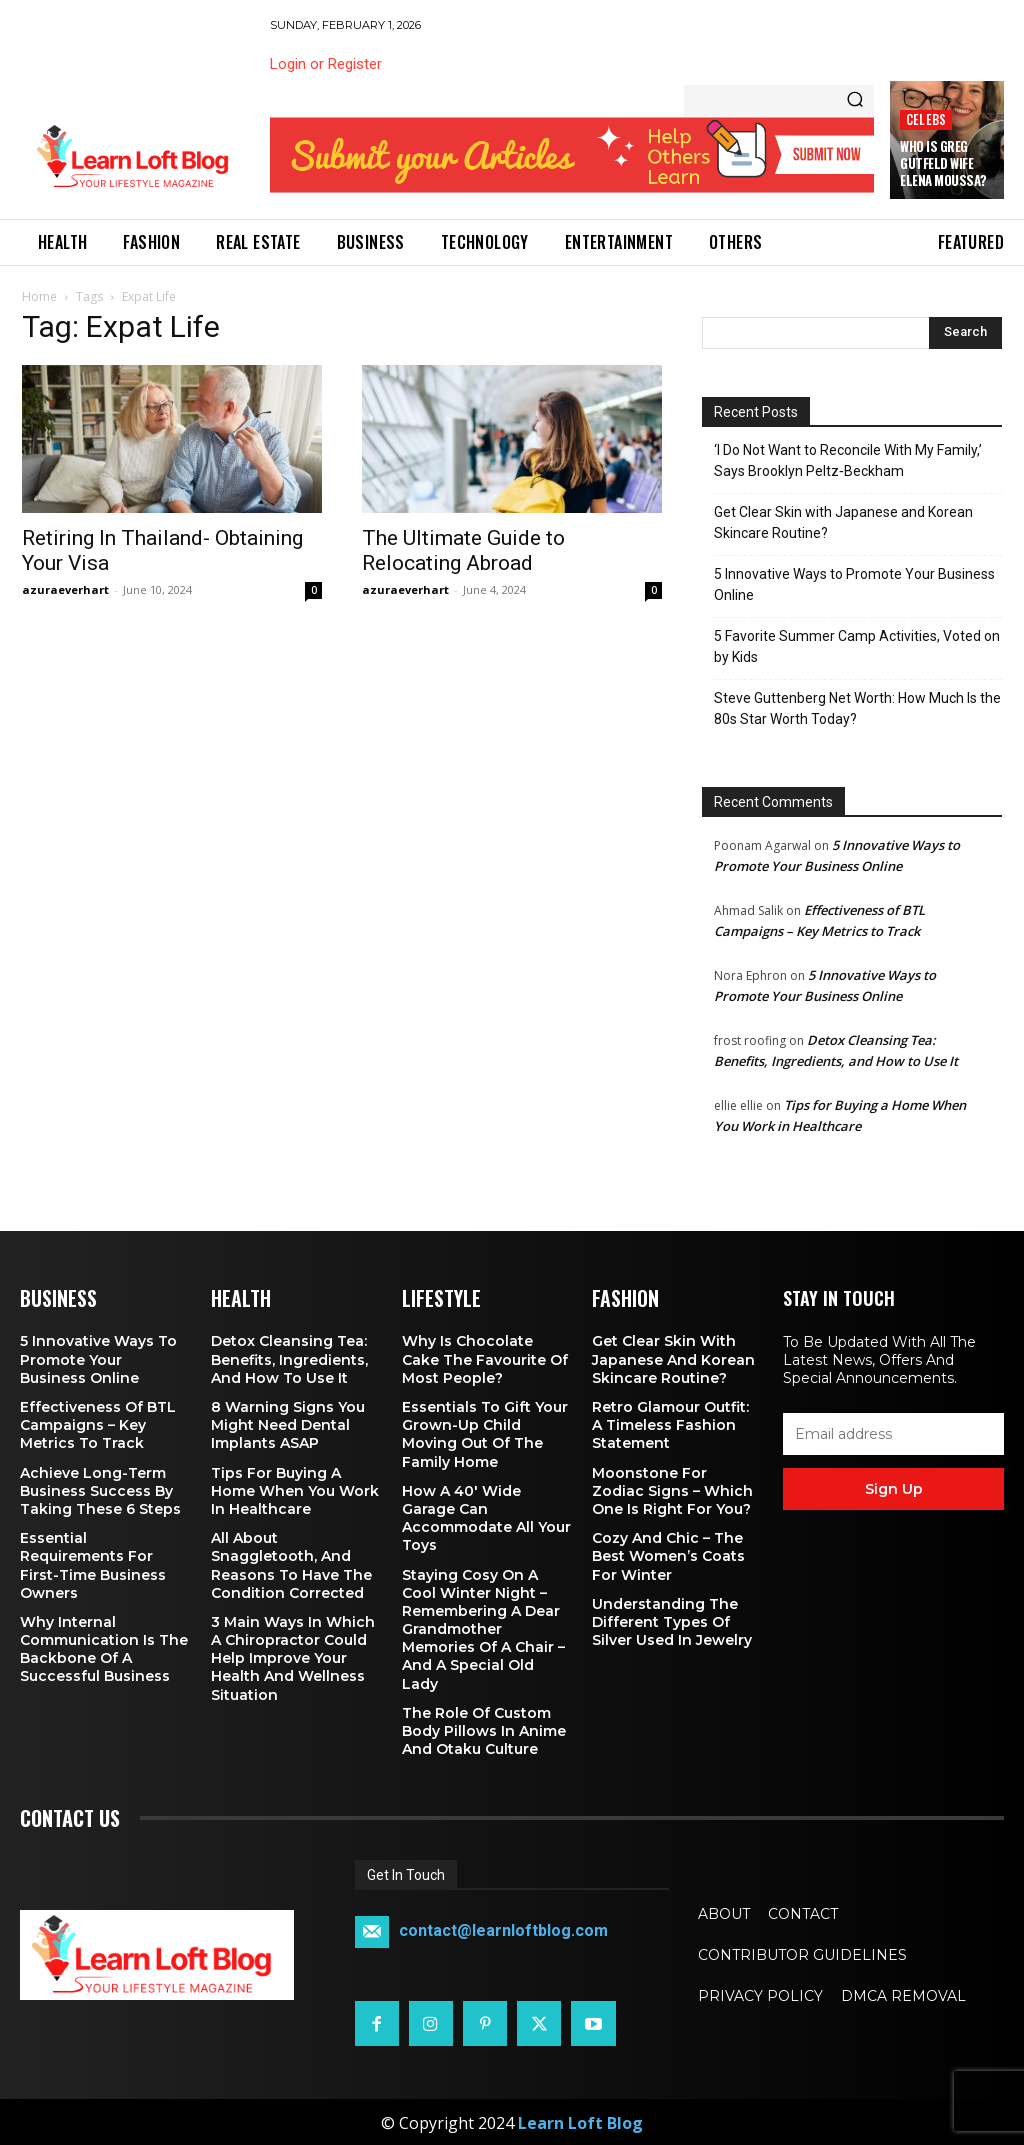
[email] (893, 1434)
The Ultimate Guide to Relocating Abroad (463, 550)
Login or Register (326, 64)
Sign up (894, 1489)
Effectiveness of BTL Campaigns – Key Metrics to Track (98, 1423)
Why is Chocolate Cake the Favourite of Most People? (485, 1358)
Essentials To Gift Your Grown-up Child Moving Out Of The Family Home (485, 1432)
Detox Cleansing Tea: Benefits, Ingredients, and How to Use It (289, 1358)
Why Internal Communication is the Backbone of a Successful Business (104, 1647)
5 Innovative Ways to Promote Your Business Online (854, 584)
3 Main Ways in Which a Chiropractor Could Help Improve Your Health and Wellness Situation (293, 1656)
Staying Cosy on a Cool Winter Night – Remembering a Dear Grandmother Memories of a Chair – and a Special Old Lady (483, 1627)
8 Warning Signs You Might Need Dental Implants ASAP (288, 1423)
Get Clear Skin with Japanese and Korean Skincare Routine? (843, 522)
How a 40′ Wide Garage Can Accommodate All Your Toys (486, 1516)
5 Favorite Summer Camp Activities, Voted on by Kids (857, 646)
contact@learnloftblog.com (503, 1929)
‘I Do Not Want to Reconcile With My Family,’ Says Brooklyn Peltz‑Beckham (848, 460)
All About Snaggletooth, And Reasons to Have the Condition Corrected (291, 1563)
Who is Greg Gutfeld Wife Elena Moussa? (943, 163)
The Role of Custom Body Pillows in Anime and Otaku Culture (484, 1729)
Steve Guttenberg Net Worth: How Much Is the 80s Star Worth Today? (857, 708)
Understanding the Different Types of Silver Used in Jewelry (672, 1620)
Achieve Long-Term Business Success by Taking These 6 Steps (100, 1489)
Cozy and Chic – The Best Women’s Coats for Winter (668, 1554)
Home (39, 296)
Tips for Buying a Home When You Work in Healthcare (295, 1489)
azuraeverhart (65, 589)
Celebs (926, 119)
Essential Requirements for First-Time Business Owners (93, 1563)
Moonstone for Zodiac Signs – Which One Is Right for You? (672, 1489)
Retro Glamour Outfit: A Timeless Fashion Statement (670, 1423)
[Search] (855, 101)
